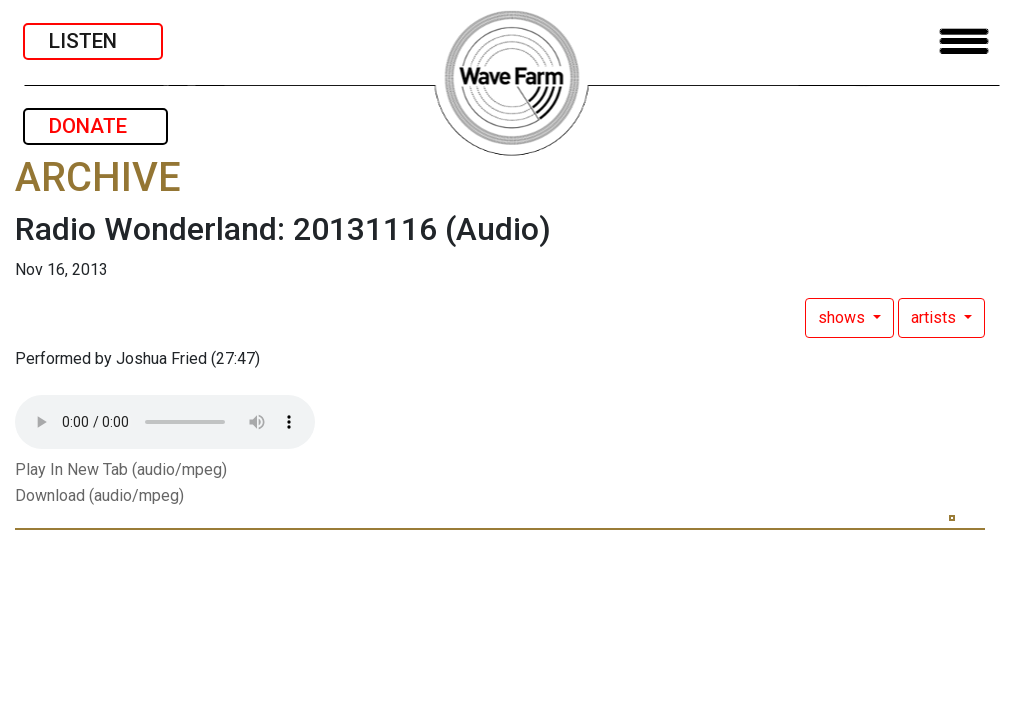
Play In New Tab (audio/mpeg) (121, 469)
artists (935, 317)
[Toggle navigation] (964, 41)
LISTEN (93, 41)
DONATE (95, 126)
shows (843, 317)
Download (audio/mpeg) (99, 495)
